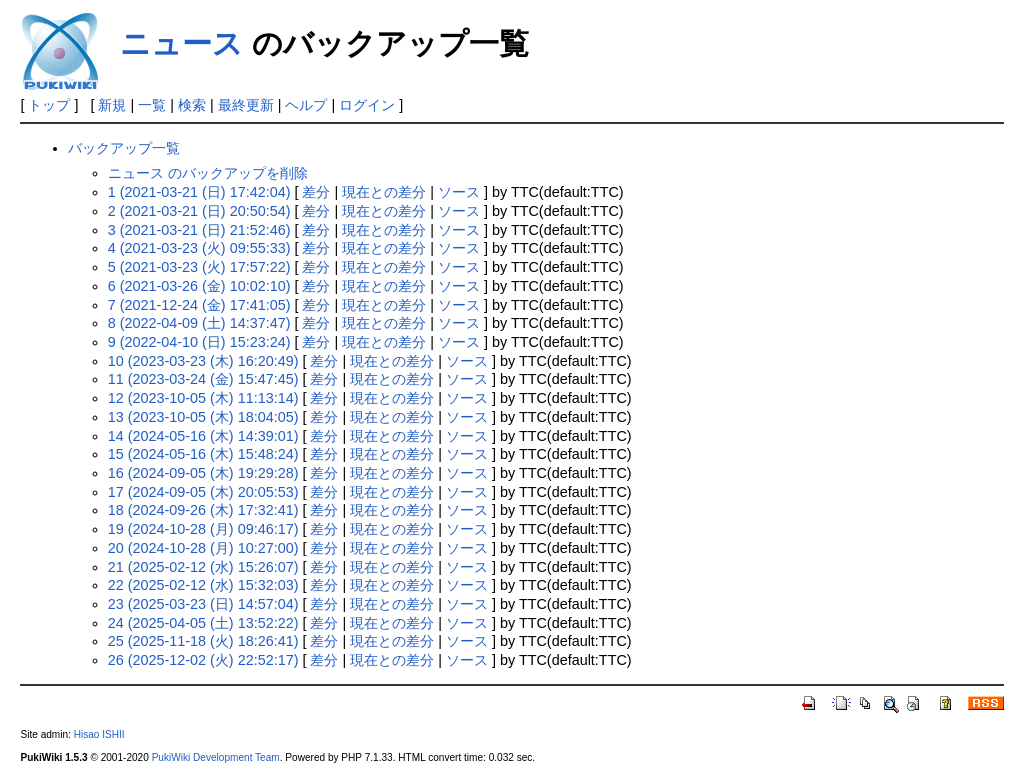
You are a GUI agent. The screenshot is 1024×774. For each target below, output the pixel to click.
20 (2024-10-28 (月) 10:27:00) (203, 548)
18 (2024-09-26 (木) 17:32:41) (203, 510)
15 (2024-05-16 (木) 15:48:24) (203, 454)
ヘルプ (306, 105)
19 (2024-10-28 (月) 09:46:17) (203, 529)
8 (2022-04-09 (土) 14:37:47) (199, 323)
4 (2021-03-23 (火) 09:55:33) (199, 248)
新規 (112, 105)
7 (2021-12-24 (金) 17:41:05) (199, 305)
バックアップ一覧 (124, 148)
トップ (49, 105)
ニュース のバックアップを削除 (208, 173)
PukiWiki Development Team (216, 757)
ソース (459, 192)
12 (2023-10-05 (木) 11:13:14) (203, 398)
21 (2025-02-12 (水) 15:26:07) (203, 567)
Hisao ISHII (99, 734)
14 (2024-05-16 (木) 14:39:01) (203, 436)
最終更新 (246, 105)
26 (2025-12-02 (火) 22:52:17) (203, 660)
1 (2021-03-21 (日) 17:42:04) (199, 192)
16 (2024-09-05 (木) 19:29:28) (203, 473)
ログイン (367, 105)
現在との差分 (384, 192)
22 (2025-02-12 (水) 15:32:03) (203, 585)
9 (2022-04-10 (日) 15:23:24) (199, 342)
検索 (192, 105)
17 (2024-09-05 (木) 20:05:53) (203, 492)
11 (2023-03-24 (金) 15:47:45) (203, 379)
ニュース (181, 43)
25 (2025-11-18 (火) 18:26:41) (203, 641)
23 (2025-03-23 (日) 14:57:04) (203, 604)
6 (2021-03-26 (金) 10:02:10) (199, 286)
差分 (316, 192)
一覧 (152, 105)
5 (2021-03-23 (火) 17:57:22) (199, 267)
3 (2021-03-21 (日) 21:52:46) (199, 230)
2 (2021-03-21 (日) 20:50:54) (199, 211)
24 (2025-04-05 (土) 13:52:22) (203, 623)
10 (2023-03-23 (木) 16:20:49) (203, 361)
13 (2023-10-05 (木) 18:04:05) (203, 417)
